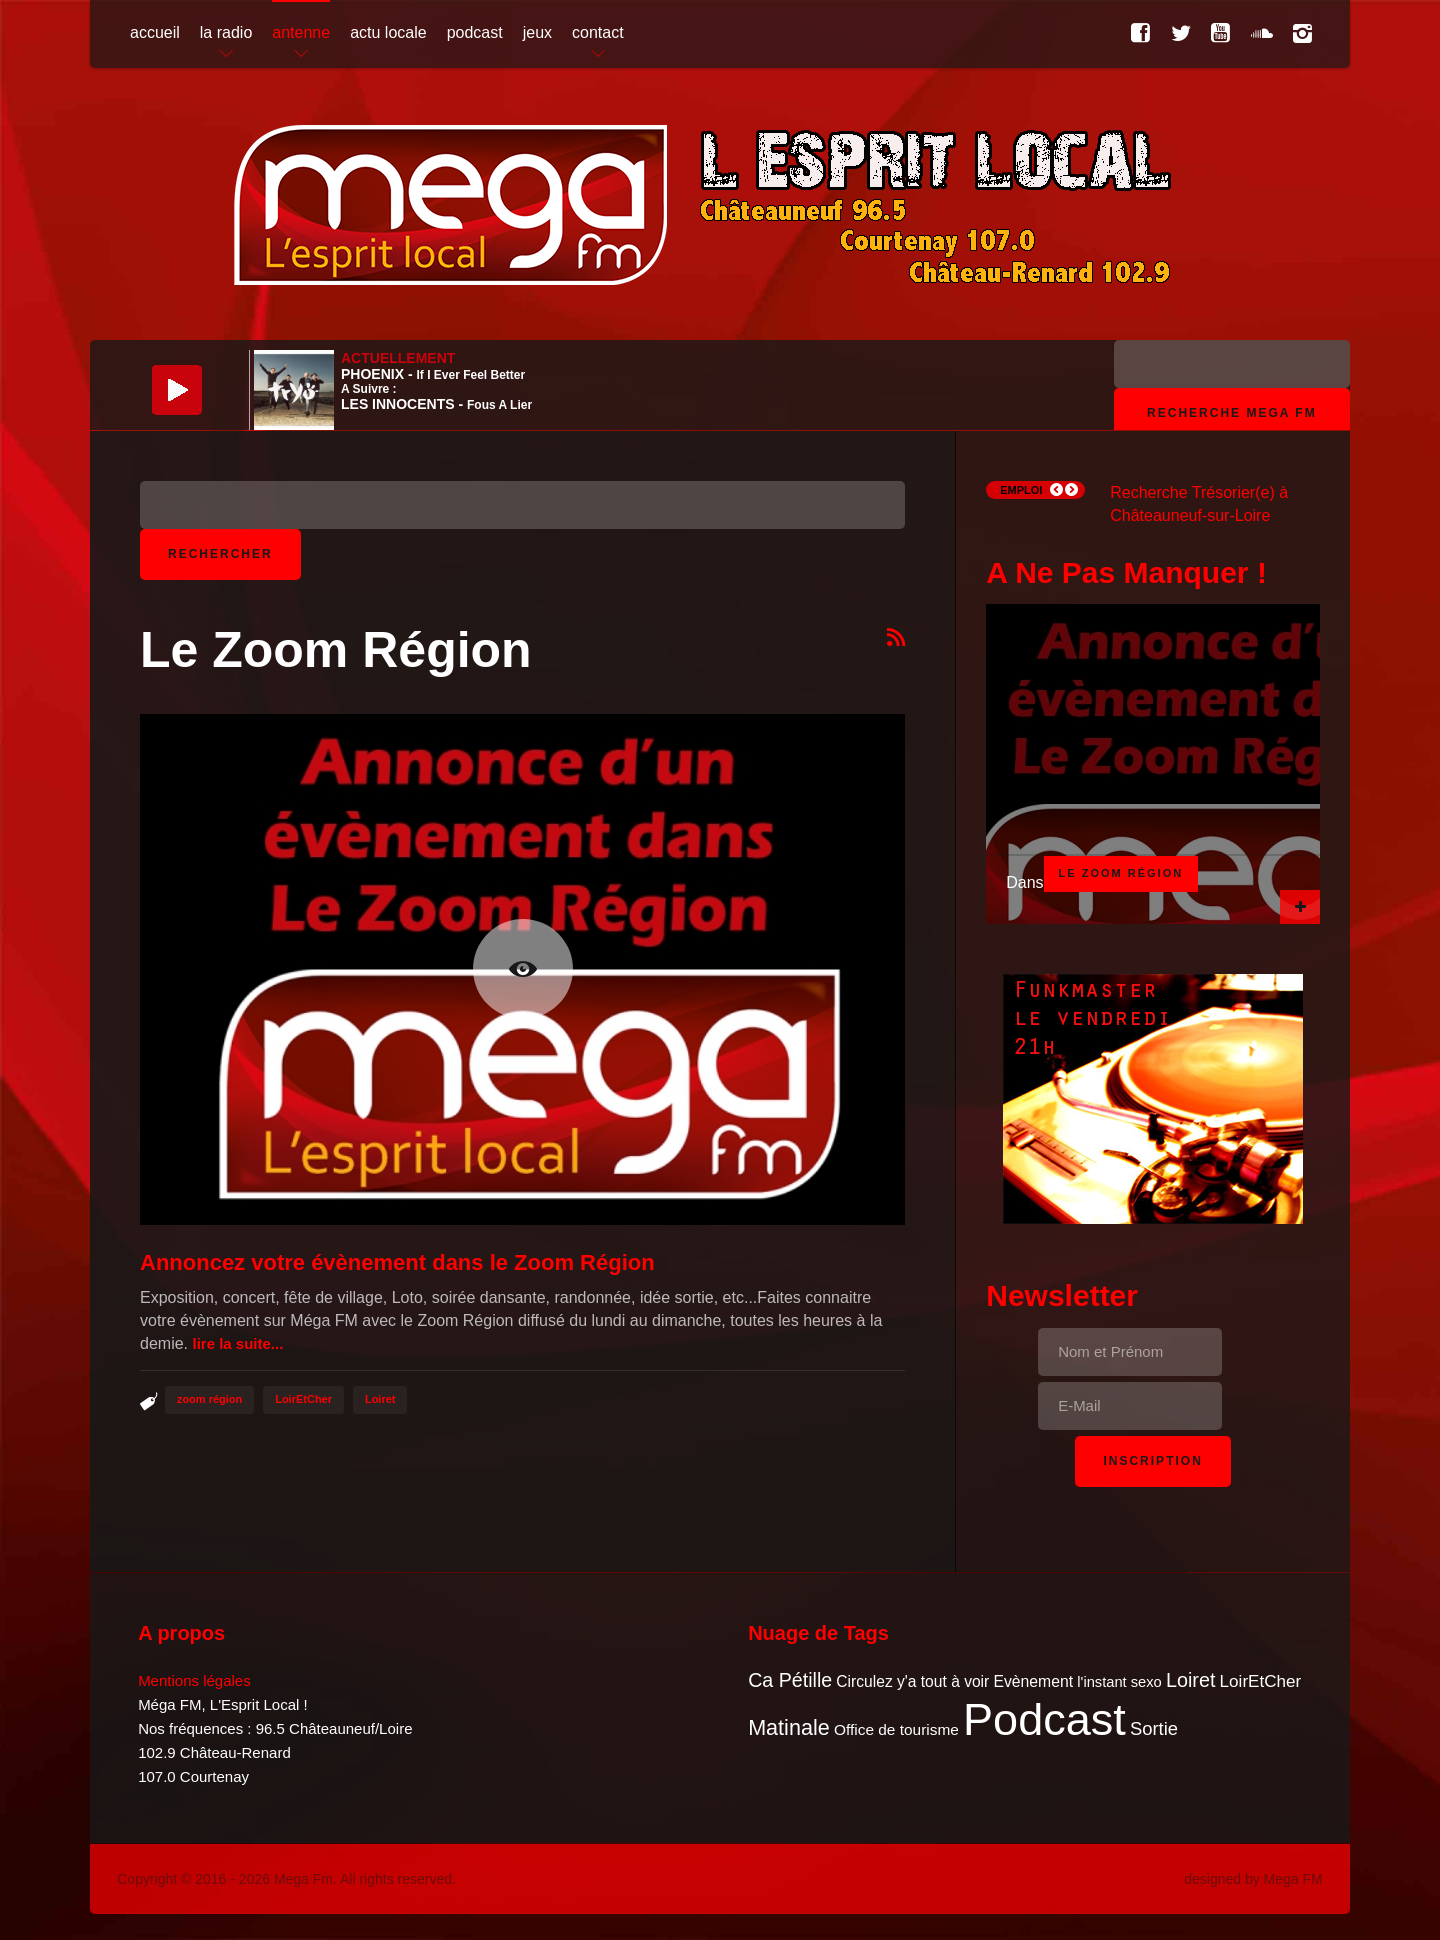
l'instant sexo (1119, 1682)
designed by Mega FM (1253, 1879)
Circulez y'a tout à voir (912, 1681)
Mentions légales (194, 1680)
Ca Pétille (790, 1680)
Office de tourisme (896, 1729)
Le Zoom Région (1121, 873)
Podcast (1044, 1719)
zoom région (209, 1399)
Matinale (789, 1727)
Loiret (380, 1399)
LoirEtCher (303, 1399)
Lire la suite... (237, 1343)
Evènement (1033, 1681)
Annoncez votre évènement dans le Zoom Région (397, 1262)
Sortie (1154, 1728)
